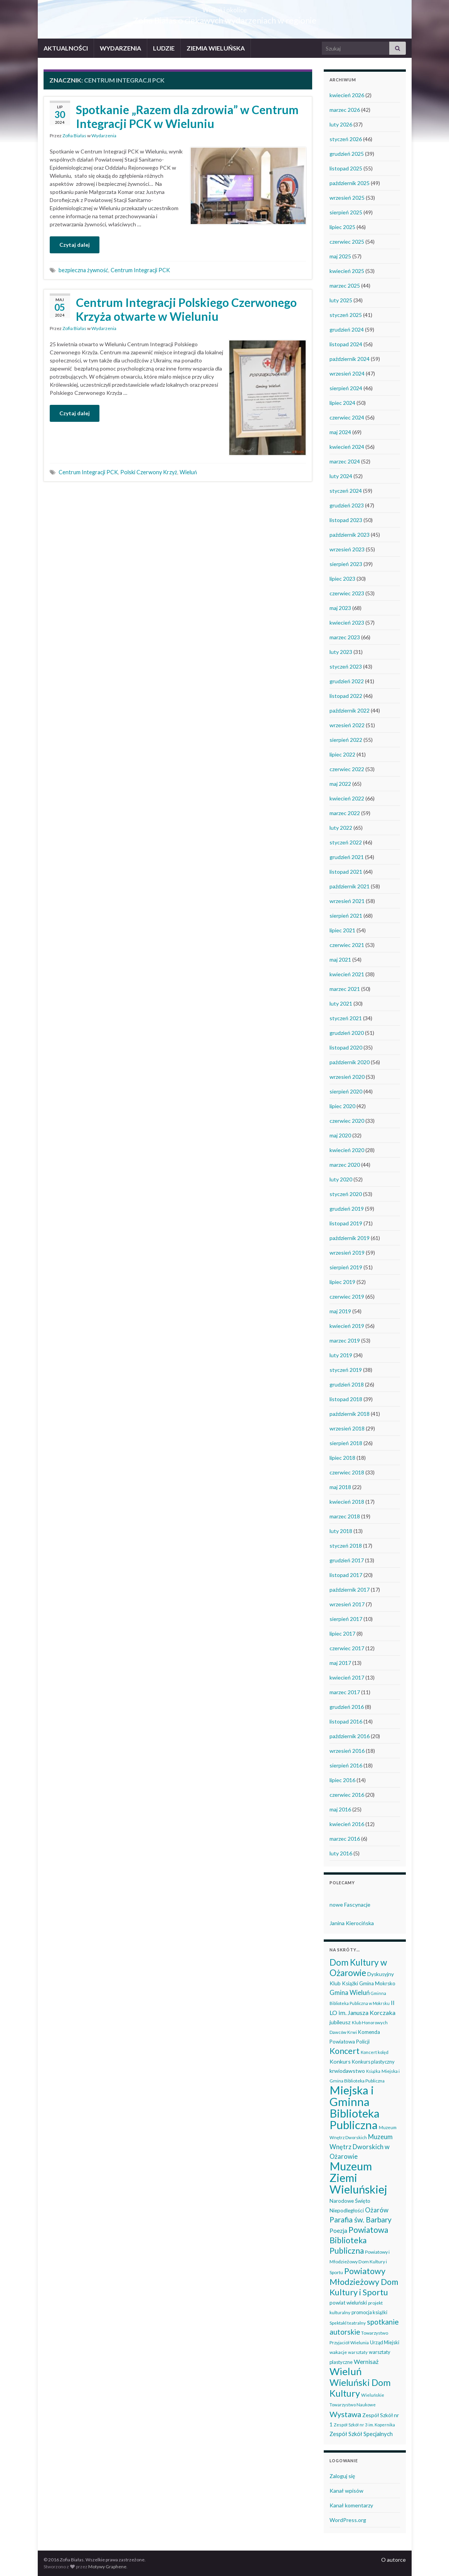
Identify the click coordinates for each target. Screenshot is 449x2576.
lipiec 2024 (342, 402)
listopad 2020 (346, 1047)
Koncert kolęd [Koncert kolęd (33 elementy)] (374, 2052)
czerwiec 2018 (347, 1472)
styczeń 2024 (346, 490)
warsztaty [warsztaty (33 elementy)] (358, 2352)
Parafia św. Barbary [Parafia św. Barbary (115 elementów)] (361, 2219)
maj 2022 (340, 783)
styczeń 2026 (346, 139)
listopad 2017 (346, 1575)
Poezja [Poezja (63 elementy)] (338, 2230)
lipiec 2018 (342, 1457)
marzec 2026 (345, 109)
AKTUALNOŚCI (66, 48)
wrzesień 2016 (347, 1750)
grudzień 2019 (347, 1208)
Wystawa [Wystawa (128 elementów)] (345, 2414)
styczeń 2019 (346, 1369)
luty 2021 (341, 1003)
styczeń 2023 (346, 666)
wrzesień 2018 (347, 1428)
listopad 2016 (346, 1721)
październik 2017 (350, 1589)
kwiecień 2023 (347, 622)
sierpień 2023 (346, 564)
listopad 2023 (346, 520)
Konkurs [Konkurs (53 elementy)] (340, 2061)
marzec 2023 (345, 637)
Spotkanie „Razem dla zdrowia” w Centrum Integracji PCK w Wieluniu (187, 116)
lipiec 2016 (342, 1780)
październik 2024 (350, 358)
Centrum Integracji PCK (140, 270)
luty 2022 (341, 827)
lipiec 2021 (342, 930)
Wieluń (188, 472)
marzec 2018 (345, 1516)
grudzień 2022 (347, 681)
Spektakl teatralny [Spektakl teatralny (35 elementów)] (348, 2322)
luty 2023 (341, 652)
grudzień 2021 (347, 857)
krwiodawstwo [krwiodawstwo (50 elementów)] (347, 2070)
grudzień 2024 (347, 329)
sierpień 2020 (346, 1091)
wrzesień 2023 (347, 549)
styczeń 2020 (346, 1194)
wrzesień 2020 (347, 1076)
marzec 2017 (345, 1692)
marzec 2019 (345, 1340)
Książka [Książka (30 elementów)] (373, 2071)
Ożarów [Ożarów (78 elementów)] (376, 2210)
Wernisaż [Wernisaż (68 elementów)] (366, 2361)
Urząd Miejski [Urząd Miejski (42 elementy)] (384, 2342)
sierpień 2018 (346, 1443)
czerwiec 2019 (347, 1296)
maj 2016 (340, 1809)
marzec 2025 (345, 285)
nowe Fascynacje (350, 1904)
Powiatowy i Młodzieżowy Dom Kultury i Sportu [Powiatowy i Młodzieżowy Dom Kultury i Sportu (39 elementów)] (360, 2262)
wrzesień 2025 (347, 197)
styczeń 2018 (346, 1545)
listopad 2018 (346, 1399)
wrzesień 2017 (347, 1604)
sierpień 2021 (346, 915)
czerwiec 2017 (347, 1648)
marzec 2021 (345, 989)
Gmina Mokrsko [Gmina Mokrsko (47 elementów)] (377, 1983)
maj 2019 (340, 1311)
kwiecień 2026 (347, 95)
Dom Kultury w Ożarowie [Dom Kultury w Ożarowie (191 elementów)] (358, 1967)
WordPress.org (348, 2520)
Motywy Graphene (107, 2566)
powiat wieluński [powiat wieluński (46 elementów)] (348, 2303)
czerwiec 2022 (347, 769)
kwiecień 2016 (347, 1824)
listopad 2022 (346, 695)
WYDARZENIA (120, 48)
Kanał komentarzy (351, 2505)
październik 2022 (350, 710)
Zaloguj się (342, 2476)
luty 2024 (341, 476)
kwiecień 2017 (347, 1677)
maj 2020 (340, 1135)
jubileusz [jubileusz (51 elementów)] (340, 2022)
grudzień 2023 (347, 505)
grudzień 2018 (347, 1384)
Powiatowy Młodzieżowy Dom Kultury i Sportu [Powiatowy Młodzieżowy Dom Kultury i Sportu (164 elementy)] (364, 2281)
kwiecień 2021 (347, 974)
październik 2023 (350, 534)
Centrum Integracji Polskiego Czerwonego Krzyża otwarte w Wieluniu (186, 309)
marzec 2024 (345, 461)
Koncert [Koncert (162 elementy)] (345, 2051)
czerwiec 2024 (347, 417)
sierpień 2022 (346, 739)
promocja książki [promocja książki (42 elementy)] (369, 2312)
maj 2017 (340, 1662)
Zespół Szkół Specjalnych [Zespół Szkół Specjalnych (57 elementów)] (361, 2434)
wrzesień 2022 (347, 725)
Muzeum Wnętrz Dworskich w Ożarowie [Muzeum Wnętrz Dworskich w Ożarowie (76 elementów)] (361, 2146)
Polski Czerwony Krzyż (148, 472)
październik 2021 (350, 886)
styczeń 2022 (346, 842)
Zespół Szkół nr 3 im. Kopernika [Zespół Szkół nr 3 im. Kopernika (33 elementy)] (364, 2424)
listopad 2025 (346, 168)
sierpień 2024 (346, 388)
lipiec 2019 (342, 1282)
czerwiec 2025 (347, 241)
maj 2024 (340, 432)
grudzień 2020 (347, 1032)
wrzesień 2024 (347, 373)
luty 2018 (341, 1531)
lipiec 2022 (342, 754)
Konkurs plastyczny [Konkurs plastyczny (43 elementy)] (373, 2062)
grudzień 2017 (347, 1560)
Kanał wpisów (346, 2490)
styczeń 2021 (346, 1018)
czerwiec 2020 (347, 1120)
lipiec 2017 (342, 1633)
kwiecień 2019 (347, 1326)
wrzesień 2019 (347, 1252)
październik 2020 (350, 1062)
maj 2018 (340, 1487)
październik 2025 (350, 183)
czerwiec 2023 (347, 593)
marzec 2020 (345, 1164)
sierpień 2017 (346, 1619)
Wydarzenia (103, 135)
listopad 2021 (346, 871)
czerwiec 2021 (347, 945)
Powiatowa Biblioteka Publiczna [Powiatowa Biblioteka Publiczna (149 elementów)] (359, 2240)
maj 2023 (340, 608)
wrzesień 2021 (347, 901)
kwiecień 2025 (347, 271)
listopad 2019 (346, 1223)
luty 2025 (341, 300)
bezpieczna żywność (83, 270)
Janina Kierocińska (352, 1923)
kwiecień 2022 (347, 798)
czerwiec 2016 (347, 1794)
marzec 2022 (345, 813)
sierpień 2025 (346, 212)
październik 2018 (350, 1413)
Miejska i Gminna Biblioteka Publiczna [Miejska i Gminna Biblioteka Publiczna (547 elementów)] (355, 2107)
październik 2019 (350, 1238)
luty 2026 (341, 124)
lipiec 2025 (342, 227)
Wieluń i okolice (224, 7)
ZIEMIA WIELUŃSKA (216, 48)
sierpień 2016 (346, 1765)
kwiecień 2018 (347, 1501)
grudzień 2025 (347, 153)
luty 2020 (341, 1179)
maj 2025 (340, 256)
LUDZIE (164, 48)
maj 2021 (340, 959)
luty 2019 (341, 1355)
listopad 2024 (346, 344)
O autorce (393, 2559)
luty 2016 (341, 1853)
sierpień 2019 (346, 1267)
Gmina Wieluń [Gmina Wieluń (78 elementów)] (350, 1992)
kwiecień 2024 (347, 446)
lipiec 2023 (342, 578)
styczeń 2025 (346, 315)
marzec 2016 (345, 1838)
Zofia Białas (74, 135)
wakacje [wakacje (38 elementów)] (338, 2352)
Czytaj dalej (74, 244)
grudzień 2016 (347, 1706)
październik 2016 (350, 1736)
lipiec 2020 (342, 1106)
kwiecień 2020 (347, 1150)
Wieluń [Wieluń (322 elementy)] (346, 2371)
